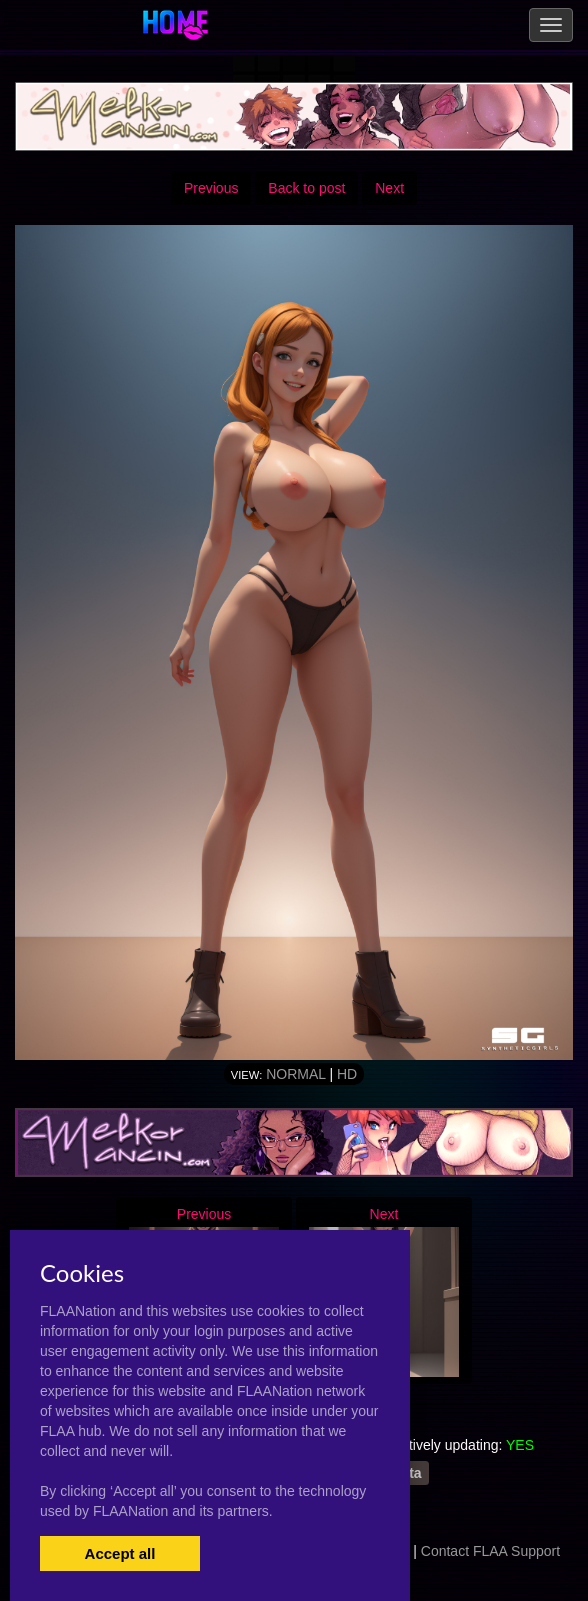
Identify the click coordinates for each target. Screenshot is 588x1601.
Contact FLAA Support (490, 1551)
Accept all (120, 1553)
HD (347, 1074)
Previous (211, 188)
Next (389, 188)
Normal (295, 1074)
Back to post (306, 188)
